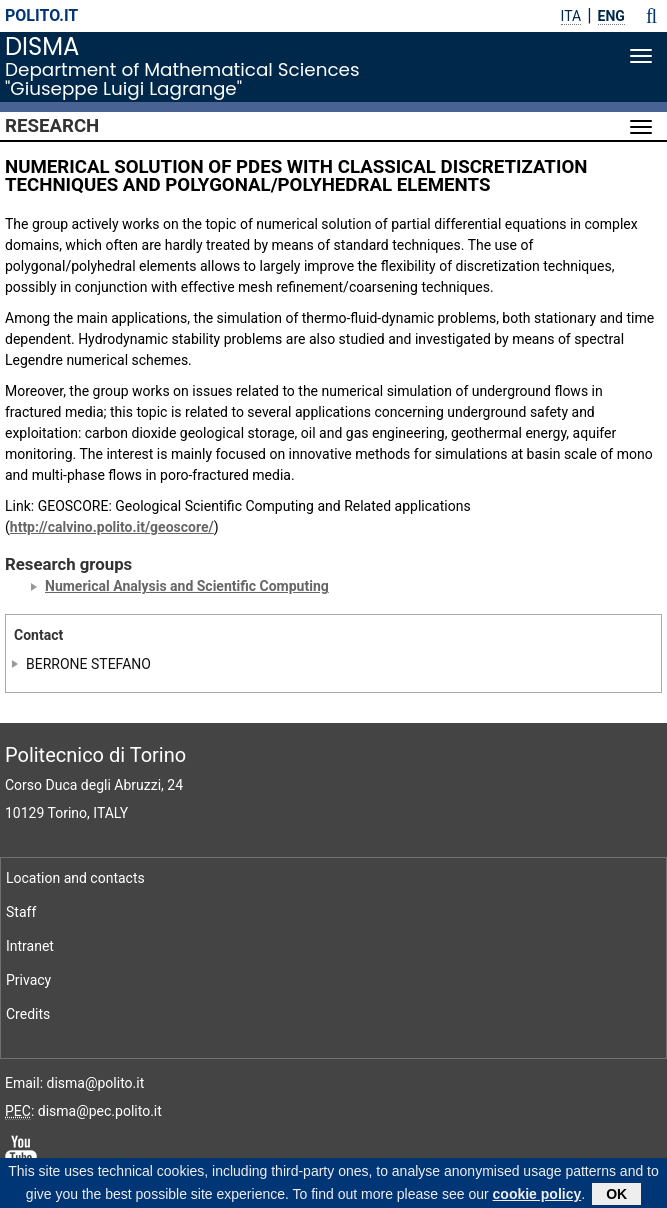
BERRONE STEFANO (88, 664)
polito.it (41, 15)
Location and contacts (75, 878)
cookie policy (537, 1194)
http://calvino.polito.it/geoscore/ (112, 527)
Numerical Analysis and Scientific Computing (187, 586)
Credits (28, 1014)
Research (52, 126)
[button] (651, 16)
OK (616, 1194)
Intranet (30, 946)
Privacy (28, 980)
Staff (21, 912)
